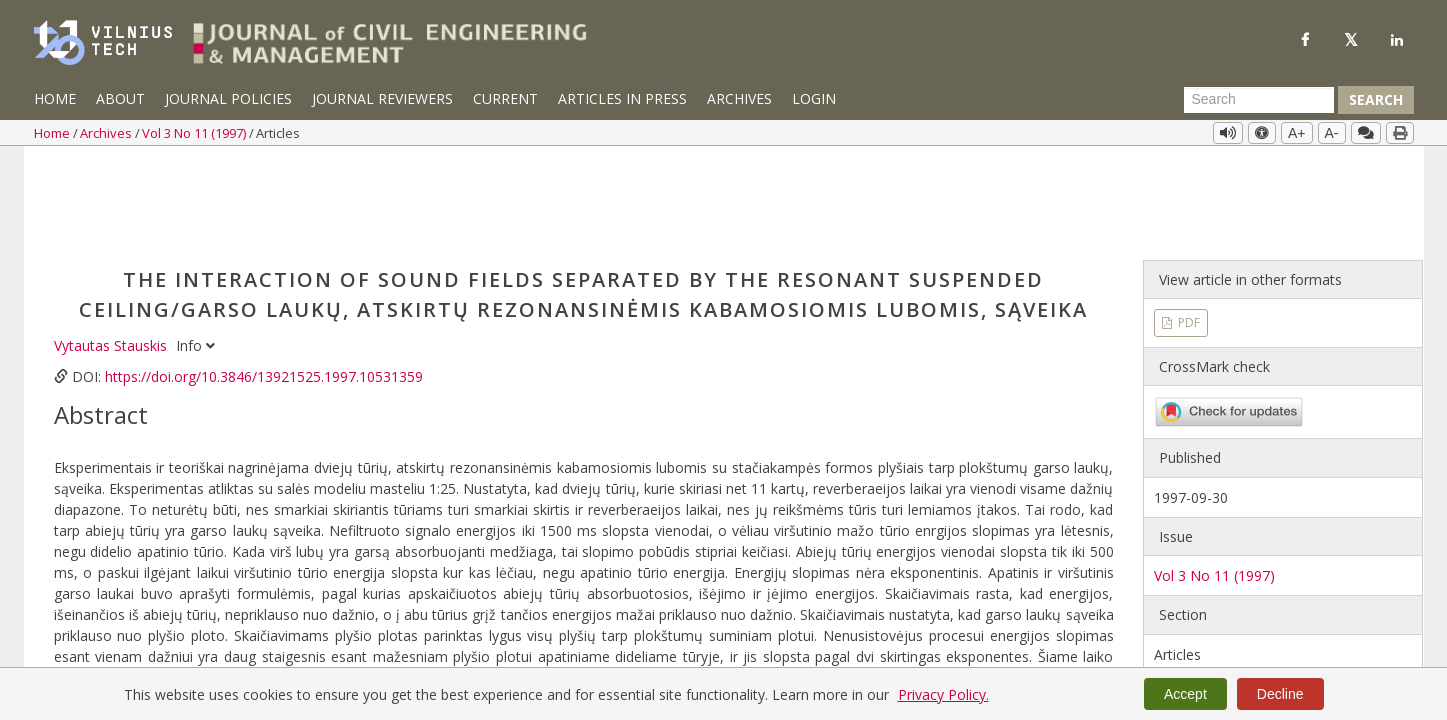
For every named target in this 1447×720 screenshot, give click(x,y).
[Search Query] (1259, 100)
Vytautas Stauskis (112, 250)
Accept (1185, 694)
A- (1332, 133)
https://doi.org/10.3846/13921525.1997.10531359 (264, 281)
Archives (739, 98)
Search (1376, 99)
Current (505, 98)
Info (195, 250)
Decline (1280, 694)
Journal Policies (228, 98)
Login (814, 98)
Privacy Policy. (943, 694)
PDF (1187, 227)
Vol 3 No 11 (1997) (195, 133)
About (120, 98)
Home (55, 98)
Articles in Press (622, 98)
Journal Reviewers (382, 98)
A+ (1297, 133)
